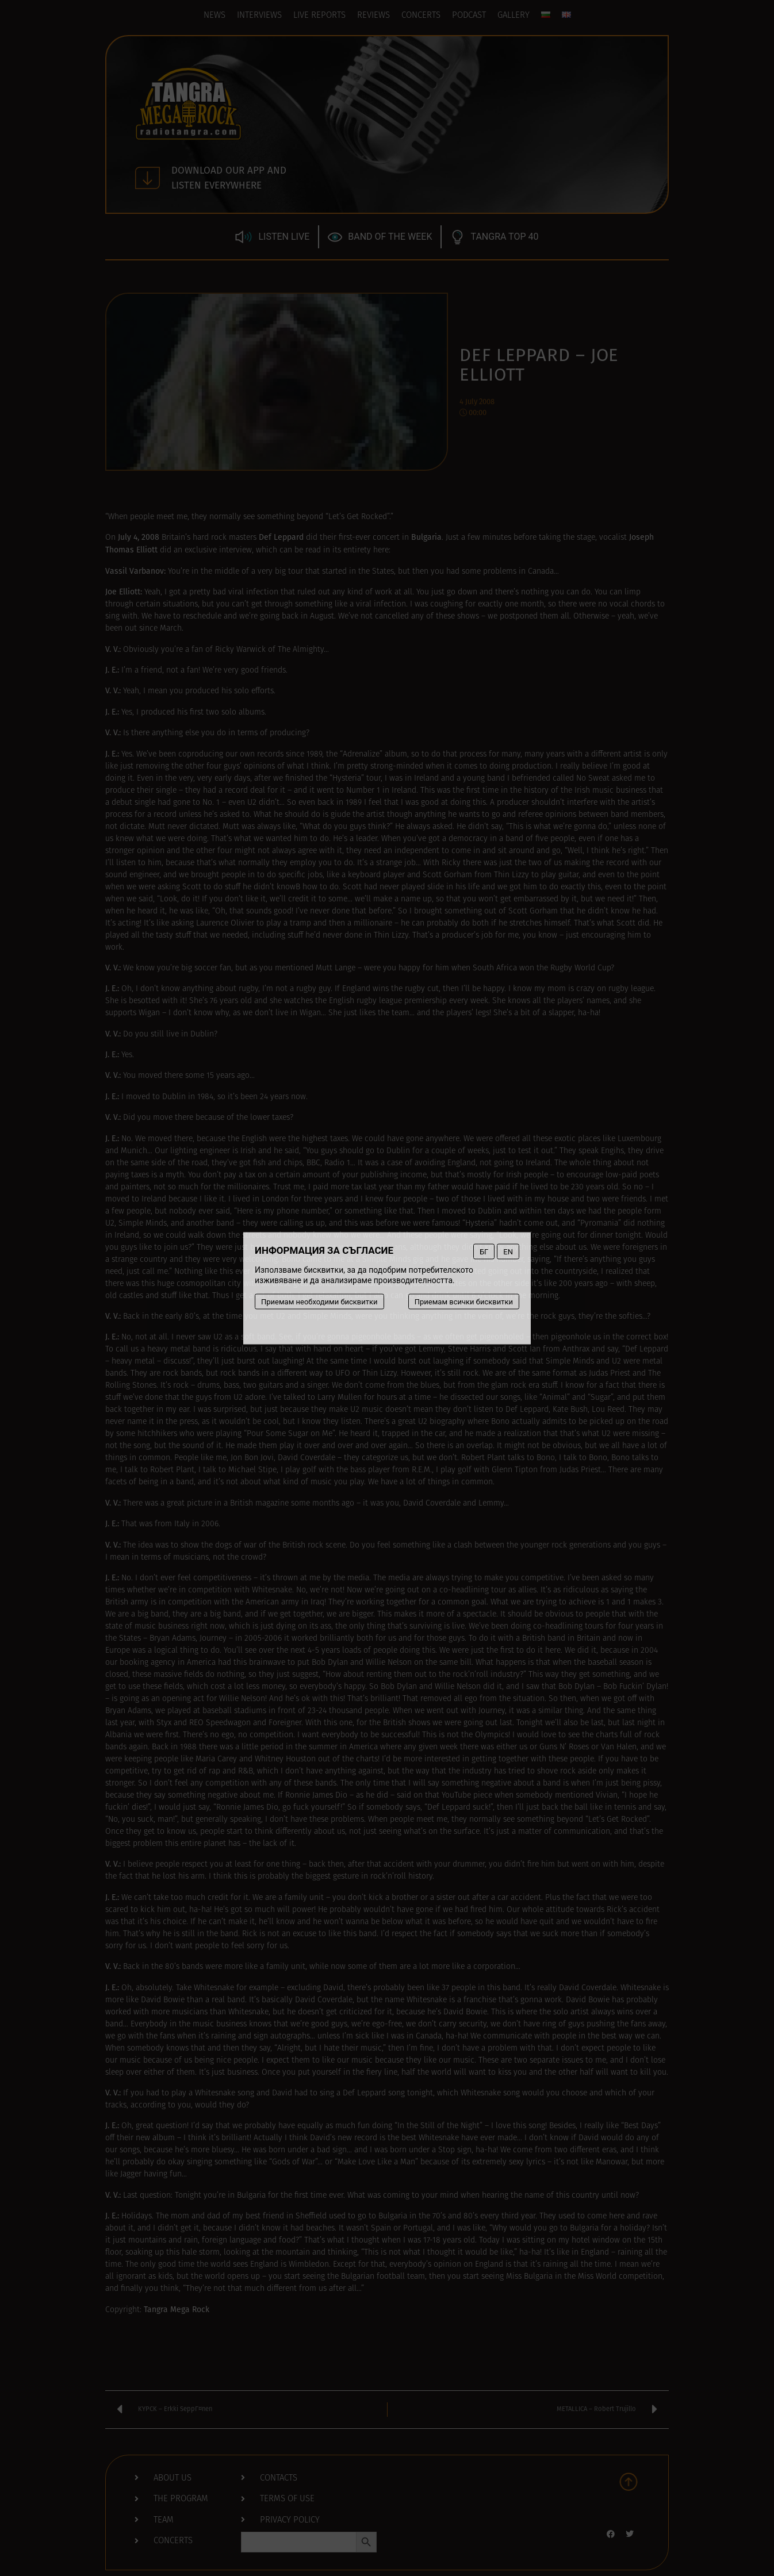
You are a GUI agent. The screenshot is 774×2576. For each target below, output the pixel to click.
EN (508, 1251)
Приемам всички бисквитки (464, 1301)
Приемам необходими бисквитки (319, 1301)
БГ (484, 1251)
